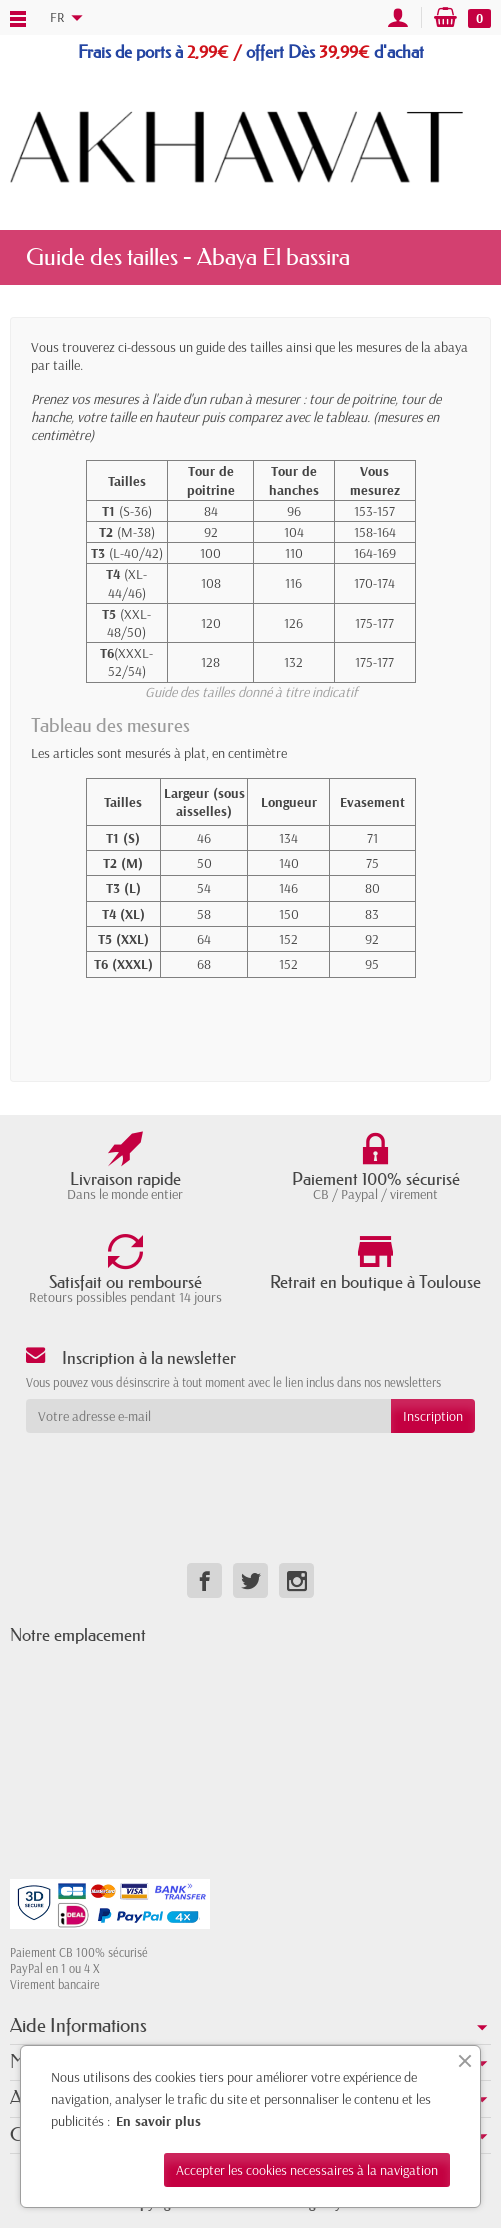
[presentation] (188, 1472)
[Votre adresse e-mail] (208, 1416)
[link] (204, 1580)
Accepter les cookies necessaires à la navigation (307, 2170)
